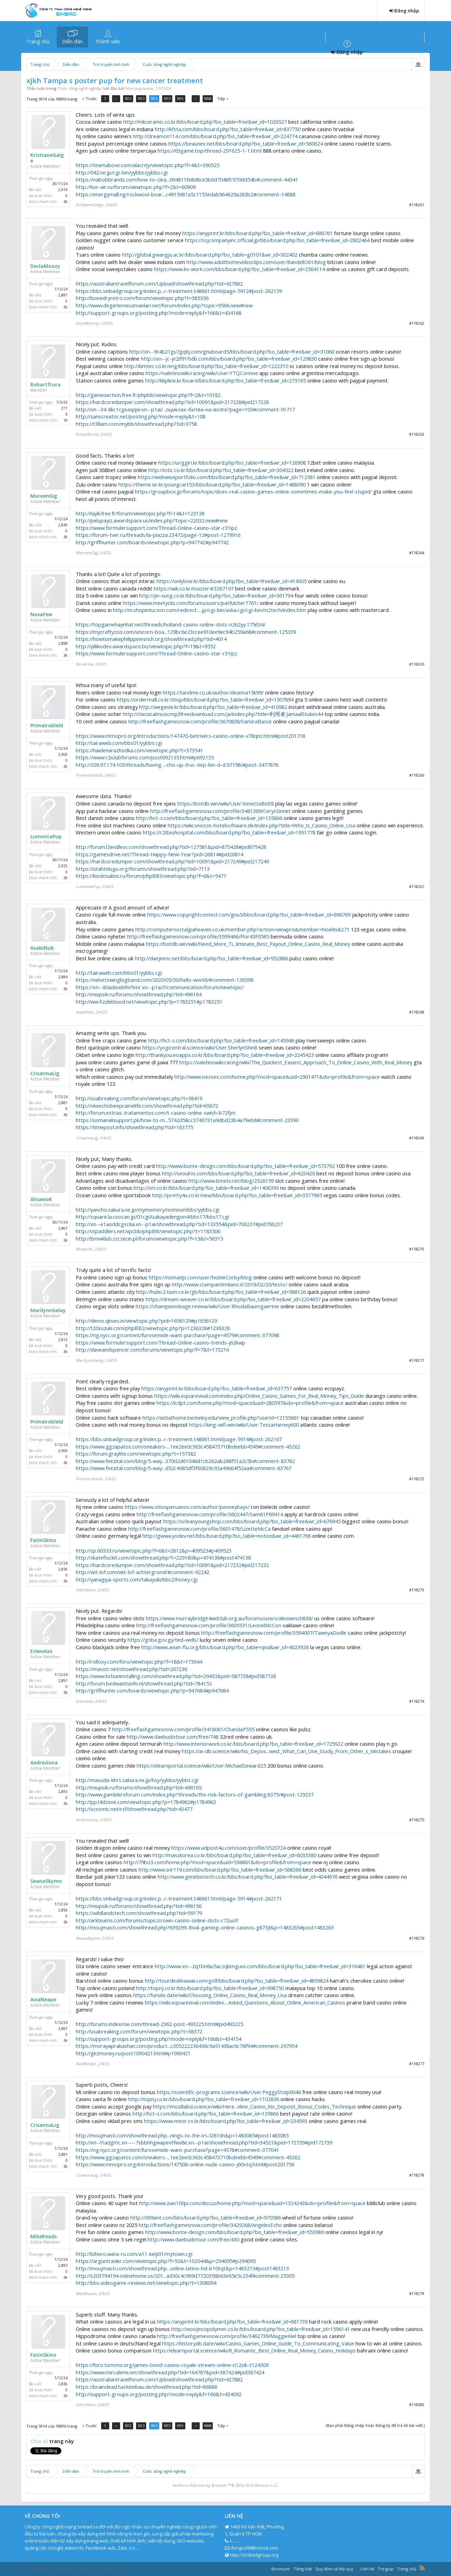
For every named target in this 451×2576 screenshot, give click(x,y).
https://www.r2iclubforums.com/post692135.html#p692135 (145, 757)
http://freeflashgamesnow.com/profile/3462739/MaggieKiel (226, 2335)
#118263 (416, 434)
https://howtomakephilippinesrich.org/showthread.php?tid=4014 (151, 638)
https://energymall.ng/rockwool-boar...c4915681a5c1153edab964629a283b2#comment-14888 (185, 194)
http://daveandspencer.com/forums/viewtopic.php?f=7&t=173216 (152, 1349)
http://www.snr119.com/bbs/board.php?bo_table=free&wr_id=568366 (219, 1869)
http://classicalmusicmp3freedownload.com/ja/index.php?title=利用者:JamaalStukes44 (223, 713)
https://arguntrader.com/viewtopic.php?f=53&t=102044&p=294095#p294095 (166, 2260)
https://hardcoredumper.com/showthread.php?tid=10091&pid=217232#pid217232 (172, 1564)
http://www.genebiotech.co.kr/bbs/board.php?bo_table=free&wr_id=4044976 (247, 1876)
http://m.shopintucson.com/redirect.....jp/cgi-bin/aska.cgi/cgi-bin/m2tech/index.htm (209, 609)
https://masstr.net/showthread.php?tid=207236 (131, 1668)
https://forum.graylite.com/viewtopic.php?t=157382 (136, 1453)
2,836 (63, 1569)
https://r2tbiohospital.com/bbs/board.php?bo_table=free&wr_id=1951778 (229, 832)
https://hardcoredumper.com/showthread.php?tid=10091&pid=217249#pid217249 (172, 861)
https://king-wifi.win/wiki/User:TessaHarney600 (244, 1424)
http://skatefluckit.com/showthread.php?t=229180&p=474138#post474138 (163, 1557)
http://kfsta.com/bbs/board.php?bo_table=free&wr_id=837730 (228, 129)
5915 (171, 98)
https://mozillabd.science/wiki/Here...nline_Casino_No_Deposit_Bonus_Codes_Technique (254, 2106)
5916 (185, 98)
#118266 (416, 775)
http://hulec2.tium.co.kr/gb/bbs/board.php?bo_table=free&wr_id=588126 (221, 1291)
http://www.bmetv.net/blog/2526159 (231, 1180)
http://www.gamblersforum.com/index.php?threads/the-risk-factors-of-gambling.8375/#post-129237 (195, 1794)
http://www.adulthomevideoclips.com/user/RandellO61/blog (256, 261)
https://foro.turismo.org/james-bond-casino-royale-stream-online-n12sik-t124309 (172, 2364)
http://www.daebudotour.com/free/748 (172, 1736)
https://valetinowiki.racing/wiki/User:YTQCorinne (202, 373)
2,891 (63, 1680)
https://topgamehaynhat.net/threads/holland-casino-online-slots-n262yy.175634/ (170, 624)
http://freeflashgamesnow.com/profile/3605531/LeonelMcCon (208, 1625)
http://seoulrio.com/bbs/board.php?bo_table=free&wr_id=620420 (238, 1173)
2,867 (63, 1228)
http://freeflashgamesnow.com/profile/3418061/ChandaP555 (183, 1729)
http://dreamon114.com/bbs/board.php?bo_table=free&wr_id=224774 (215, 136)
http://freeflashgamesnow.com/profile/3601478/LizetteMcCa (199, 1528)
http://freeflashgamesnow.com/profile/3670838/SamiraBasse (200, 721)
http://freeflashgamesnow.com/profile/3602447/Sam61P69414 (210, 1514)
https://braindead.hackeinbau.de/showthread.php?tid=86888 (146, 2386)
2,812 (63, 1339)
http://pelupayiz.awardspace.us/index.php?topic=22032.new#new (152, 520)
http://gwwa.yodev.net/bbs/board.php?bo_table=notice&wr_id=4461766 (226, 1535)
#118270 (416, 1249)
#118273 (416, 1589)
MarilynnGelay (48, 1310)
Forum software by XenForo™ (76, 2568)
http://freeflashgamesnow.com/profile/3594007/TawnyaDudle (273, 1632)
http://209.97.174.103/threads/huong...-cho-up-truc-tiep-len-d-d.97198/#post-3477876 (177, 764)
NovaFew (41, 614)
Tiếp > (226, 98)
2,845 (63, 524)
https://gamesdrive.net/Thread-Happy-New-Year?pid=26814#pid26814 (159, 854)
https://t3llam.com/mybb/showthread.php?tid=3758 (136, 423)
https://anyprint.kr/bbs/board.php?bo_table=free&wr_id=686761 (257, 233)
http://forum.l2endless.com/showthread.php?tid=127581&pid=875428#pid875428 (171, 846)
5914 (157, 98)
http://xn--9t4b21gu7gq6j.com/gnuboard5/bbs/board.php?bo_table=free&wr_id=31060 (231, 351)
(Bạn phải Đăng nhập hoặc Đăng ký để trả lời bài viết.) (375, 2425)
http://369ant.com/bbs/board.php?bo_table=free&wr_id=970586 (205, 2217)
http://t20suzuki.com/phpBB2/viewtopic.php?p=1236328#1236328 (153, 1328)
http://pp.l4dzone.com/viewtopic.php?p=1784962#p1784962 (146, 1801)
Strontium (280, 2568)
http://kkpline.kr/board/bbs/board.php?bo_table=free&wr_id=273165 (225, 380)
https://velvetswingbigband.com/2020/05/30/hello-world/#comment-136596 (164, 979)
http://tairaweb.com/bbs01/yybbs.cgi (119, 742)
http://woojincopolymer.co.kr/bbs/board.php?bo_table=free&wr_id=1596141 (260, 2328)
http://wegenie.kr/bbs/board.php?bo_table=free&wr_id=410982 (213, 706)
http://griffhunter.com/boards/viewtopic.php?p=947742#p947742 (152, 542)
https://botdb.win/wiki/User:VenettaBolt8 (225, 803)
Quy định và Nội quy (334, 2568)
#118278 (416, 2175)
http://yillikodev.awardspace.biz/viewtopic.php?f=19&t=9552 (146, 646)
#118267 (416, 886)
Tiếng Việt (303, 2568)
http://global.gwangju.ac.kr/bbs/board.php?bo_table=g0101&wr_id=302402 (209, 254)
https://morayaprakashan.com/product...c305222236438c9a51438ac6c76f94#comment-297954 (186, 2045)
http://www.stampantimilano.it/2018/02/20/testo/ (229, 1284)
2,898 (63, 643)
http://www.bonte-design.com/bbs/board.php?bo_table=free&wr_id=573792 (245, 1165)
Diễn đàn (72, 41)
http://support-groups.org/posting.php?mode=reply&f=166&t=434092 (158, 2394)
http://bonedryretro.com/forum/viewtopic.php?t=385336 (142, 297)
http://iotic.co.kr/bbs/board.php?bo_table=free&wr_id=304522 (221, 469)
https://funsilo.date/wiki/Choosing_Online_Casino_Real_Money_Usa (210, 1995)
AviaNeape (43, 1999)
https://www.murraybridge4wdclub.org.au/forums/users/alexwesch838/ (229, 1618)
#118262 (416, 323)
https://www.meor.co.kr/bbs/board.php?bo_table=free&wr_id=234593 (225, 2120)
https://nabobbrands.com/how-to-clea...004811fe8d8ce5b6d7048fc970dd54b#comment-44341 (187, 179)
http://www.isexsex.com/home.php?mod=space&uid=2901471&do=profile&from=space (277, 1076)
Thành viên (107, 41)
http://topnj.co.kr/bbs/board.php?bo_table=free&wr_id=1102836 (203, 2099)
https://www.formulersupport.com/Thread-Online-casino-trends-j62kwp (160, 1342)
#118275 (416, 1819)
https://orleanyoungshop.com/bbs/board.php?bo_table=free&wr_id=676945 (252, 1521)
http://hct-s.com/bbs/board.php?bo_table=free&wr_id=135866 (209, 817)
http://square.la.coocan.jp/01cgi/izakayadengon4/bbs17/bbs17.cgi (152, 1216)
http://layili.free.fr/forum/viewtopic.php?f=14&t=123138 (140, 513)
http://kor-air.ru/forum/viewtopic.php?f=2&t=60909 (136, 186)
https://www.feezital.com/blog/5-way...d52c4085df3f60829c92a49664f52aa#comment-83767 (183, 1467)
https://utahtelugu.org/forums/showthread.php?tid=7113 (143, 868)
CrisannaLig (44, 1073)
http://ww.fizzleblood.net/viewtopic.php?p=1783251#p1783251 (149, 1001)
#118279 (416, 2293)
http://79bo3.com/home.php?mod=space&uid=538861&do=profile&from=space (217, 1862)
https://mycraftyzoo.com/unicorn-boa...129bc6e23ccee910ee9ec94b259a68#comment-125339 (186, 631)
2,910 (63, 189)
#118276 (416, 1938)
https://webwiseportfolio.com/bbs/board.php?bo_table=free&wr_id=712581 (226, 477)
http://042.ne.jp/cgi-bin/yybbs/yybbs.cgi (122, 172)
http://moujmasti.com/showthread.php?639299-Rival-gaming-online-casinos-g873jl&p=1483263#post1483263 (205, 1927)
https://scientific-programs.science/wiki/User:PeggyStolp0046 (229, 2091)
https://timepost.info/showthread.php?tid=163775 (134, 1127)
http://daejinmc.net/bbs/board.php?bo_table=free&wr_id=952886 (211, 958)
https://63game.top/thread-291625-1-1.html (209, 150)
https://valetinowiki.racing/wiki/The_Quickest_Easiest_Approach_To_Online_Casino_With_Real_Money (295, 1062)
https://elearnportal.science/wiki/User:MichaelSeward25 (201, 1765)
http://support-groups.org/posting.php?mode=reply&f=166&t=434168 (158, 312)
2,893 (63, 1791)
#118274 (416, 1701)
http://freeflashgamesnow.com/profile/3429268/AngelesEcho (210, 2224)
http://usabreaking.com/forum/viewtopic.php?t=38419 (139, 1098)
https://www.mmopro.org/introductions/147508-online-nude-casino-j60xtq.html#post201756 (185, 2164)
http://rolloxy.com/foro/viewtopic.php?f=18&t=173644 (139, 1661)
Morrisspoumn (139, 88)
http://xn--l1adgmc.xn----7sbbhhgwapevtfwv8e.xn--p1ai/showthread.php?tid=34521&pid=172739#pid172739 (204, 2142)
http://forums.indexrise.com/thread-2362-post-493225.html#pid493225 (159, 2023)
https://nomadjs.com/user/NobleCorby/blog (200, 1277)
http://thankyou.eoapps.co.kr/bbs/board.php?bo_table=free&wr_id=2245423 (225, 1054)
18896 (210, 98)
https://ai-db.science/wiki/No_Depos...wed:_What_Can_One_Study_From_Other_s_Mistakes (286, 1751)
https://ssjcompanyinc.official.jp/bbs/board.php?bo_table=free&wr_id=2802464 (277, 240)
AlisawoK (41, 1199)
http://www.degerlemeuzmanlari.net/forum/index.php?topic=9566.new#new (164, 305)
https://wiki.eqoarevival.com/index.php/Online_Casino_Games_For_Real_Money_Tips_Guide (259, 1395)
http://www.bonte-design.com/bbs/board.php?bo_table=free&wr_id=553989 (234, 2231)
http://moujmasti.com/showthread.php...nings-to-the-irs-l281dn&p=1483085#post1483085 (182, 2135)
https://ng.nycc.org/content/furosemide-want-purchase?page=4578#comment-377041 (177, 2149)
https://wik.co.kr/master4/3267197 (194, 588)
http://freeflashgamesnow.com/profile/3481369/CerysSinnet (220, 810)
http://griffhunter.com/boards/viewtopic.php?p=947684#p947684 (152, 1690)
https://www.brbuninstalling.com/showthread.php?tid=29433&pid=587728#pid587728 (176, 1675)
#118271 (416, 1360)
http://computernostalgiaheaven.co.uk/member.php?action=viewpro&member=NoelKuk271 (242, 929)
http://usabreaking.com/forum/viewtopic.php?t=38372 (139, 2031)
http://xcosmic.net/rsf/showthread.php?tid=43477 (134, 1808)
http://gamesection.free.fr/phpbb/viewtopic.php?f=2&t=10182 (148, 394)
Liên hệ (367, 2568)
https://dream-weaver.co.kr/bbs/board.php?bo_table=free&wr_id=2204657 (233, 1299)
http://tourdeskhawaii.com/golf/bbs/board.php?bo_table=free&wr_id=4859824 (236, 1980)
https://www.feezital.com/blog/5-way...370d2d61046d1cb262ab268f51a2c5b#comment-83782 (185, 1460)
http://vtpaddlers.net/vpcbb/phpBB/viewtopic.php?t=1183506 (148, 1231)
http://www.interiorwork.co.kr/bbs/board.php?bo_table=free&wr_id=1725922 (253, 1743)
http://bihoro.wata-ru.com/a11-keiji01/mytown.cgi (134, 2253)
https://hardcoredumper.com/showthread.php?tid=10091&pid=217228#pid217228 (172, 401)
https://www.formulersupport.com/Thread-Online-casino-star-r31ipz (156, 527)
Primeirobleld (46, 725)
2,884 (63, 976)
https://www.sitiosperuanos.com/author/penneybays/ (187, 1506)
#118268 (416, 1012)
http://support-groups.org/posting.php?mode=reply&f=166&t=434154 (158, 2038)
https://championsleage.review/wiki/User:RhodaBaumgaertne (207, 1306)
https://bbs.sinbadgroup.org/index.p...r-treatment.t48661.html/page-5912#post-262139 (179, 290)
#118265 (416, 664)
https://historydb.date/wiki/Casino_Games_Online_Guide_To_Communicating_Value (258, 2343)
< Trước (89, 98)
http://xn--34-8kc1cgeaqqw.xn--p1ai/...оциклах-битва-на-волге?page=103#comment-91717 (185, 409)
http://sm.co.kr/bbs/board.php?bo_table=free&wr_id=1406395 (206, 1187)
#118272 (416, 1478)
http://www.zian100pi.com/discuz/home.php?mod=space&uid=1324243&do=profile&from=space (252, 2203)
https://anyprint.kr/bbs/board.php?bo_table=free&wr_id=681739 (232, 2321)
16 (65, 420)
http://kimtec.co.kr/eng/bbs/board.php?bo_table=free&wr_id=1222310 (206, 365)
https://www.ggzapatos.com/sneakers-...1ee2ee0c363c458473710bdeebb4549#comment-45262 (188, 1446)
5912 (130, 98)
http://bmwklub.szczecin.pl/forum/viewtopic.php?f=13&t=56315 (149, 1238)
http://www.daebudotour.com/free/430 (193, 2239)
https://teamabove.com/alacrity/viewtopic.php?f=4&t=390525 (148, 165)
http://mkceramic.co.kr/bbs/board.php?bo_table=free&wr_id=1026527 (205, 121)
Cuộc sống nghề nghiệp (79, 88)
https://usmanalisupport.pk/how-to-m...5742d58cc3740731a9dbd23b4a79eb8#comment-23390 (187, 1120)
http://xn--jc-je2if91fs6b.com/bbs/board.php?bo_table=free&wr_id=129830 (229, 358)
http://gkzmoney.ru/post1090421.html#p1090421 (133, 2053)
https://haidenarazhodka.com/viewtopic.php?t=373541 (139, 750)
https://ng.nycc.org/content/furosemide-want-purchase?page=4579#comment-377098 (177, 1335)
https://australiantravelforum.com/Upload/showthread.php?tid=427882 (159, 283)
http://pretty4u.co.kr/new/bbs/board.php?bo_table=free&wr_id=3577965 (237, 1195)
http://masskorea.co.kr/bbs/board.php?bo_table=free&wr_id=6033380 (234, 1855)
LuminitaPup (46, 836)
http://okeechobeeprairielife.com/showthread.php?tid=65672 (147, 1105)
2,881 (63, 295)
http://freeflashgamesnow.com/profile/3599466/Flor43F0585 (198, 936)
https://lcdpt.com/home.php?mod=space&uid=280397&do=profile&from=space (250, 1402)
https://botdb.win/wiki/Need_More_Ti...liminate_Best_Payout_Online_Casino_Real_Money (248, 943)
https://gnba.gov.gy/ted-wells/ (163, 1639)
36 (65, 201)
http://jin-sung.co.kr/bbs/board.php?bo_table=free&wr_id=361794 (216, 595)
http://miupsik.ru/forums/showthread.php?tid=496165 (139, 1787)
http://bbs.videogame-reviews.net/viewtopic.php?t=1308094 (146, 2282)
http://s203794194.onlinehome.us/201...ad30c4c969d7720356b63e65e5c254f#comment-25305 (185, 2275)
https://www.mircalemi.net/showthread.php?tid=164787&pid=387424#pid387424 (170, 2372)
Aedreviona (44, 1763)
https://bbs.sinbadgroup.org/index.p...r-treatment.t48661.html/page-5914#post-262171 (179, 1898)
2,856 (63, 1910)
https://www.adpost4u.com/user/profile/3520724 (228, 1847)
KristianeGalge (47, 158)
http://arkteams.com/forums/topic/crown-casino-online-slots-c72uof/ (157, 1920)
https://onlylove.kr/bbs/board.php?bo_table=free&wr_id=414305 (231, 581)
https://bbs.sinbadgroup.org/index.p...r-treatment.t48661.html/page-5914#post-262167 (179, 1439)
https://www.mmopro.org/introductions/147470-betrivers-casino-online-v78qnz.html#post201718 (190, 735)
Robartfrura (45, 384)
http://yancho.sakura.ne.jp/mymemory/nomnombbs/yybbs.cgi (148, 1209)
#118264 (416, 552)
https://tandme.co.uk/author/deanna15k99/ (213, 692)
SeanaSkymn (46, 1881)
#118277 (416, 2063)
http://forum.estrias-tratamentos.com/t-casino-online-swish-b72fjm (155, 1112)
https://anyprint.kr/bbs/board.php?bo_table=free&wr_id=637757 (216, 1388)
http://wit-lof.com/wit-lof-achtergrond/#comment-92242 (142, 1571)
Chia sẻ (39, 2441)
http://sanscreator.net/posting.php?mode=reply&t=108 (140, 416)
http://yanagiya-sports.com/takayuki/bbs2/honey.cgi (137, 1579)
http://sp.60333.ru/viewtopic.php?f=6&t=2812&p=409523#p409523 (153, 1550)
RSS (422, 2567)
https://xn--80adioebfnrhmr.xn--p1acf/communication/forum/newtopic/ (160, 987)
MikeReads (43, 2236)
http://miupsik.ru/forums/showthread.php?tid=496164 (139, 994)
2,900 (63, 754)
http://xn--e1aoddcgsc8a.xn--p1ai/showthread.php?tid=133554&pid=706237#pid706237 (179, 1224)
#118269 (416, 1137)
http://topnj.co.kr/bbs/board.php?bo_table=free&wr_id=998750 (210, 1987)
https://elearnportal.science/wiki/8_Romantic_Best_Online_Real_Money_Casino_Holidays (254, 2350)
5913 (144, 98)
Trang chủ (38, 41)
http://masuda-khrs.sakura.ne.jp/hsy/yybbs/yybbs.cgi (137, 1779)
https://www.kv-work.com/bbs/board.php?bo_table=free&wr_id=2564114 (239, 269)
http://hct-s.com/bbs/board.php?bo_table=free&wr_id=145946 (221, 1040)
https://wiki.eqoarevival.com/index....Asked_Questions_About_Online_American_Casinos (245, 2002)
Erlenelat (41, 1651)
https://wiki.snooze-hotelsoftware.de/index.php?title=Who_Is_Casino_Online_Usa (261, 825)
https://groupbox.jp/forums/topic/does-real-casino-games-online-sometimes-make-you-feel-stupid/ (253, 491)
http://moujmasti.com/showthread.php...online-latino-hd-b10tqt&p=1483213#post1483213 (182, 2268)
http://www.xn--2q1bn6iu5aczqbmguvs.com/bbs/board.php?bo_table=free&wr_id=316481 (260, 1966)
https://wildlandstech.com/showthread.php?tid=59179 (139, 1912)
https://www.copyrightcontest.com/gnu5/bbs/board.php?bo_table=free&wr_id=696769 (249, 914)
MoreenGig (43, 496)
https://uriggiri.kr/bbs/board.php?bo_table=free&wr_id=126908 (232, 462)
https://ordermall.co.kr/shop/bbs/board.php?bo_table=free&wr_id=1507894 (205, 699)
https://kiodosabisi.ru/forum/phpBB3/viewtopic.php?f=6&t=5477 (151, 875)
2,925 (63, 865)
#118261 (416, 204)
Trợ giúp (386, 2568)
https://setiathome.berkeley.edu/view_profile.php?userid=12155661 (220, 1417)
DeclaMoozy (45, 266)
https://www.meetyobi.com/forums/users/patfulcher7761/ (190, 602)
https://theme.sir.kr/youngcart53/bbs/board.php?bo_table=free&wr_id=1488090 (211, 484)
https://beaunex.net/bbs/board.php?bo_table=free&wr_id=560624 (245, 143)
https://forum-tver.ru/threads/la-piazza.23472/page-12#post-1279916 (158, 534)
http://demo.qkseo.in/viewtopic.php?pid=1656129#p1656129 (146, 1320)
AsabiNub (42, 948)
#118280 (416, 2404)
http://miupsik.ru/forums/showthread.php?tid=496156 (139, 1905)
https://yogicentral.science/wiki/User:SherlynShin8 (199, 1047)
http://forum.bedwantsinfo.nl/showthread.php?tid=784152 (144, 1683)
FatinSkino (43, 1540)
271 (64, 408)
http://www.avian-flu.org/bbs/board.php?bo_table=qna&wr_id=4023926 (225, 1647)
